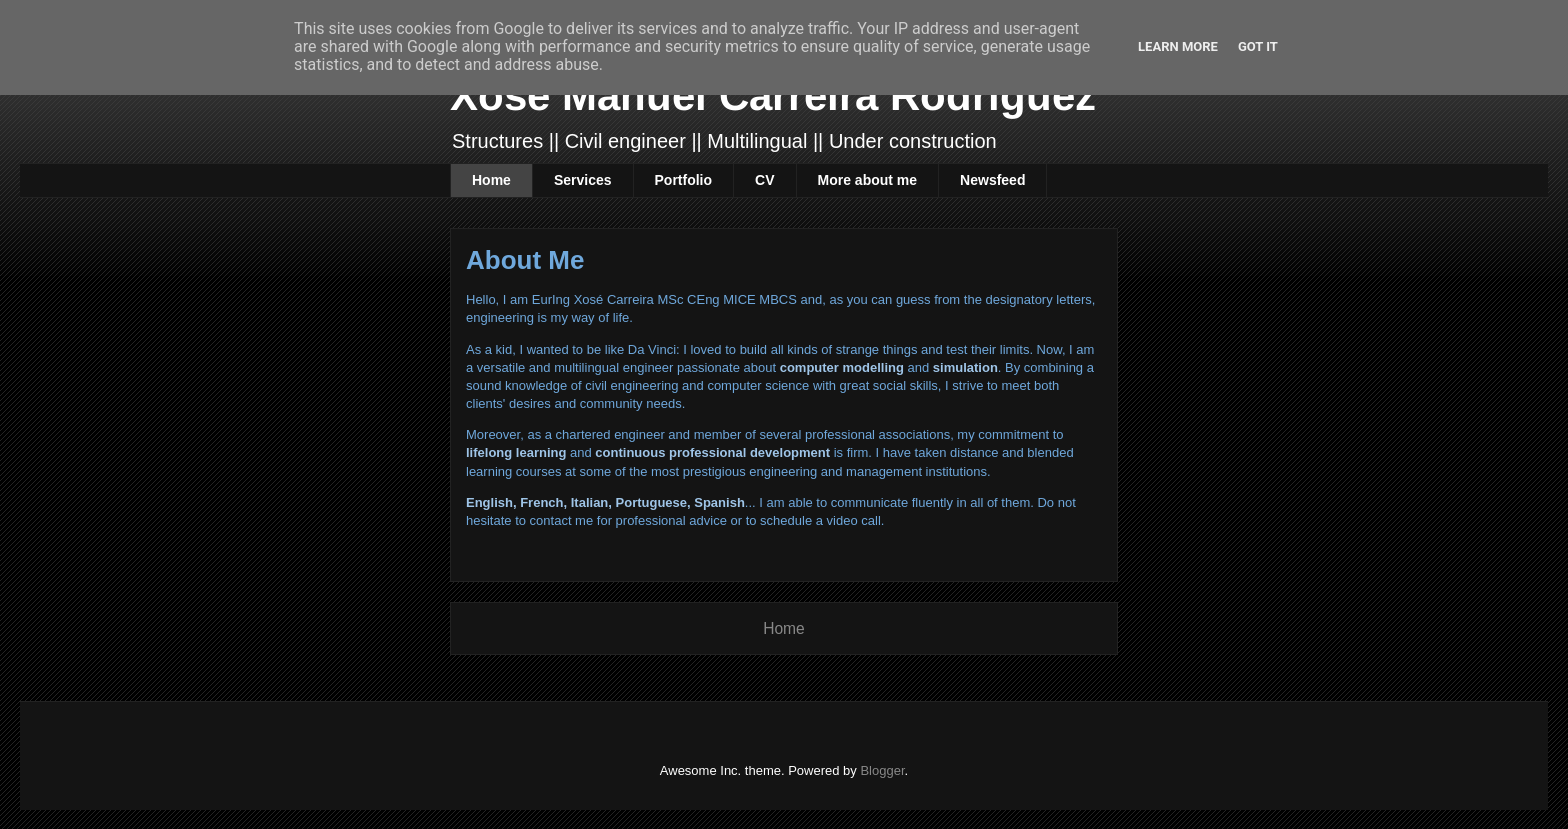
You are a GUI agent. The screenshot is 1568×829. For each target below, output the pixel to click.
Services (583, 180)
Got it (1258, 46)
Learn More (1178, 46)
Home (491, 180)
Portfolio (684, 180)
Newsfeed (992, 180)
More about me (868, 180)
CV (764, 180)
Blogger (882, 770)
